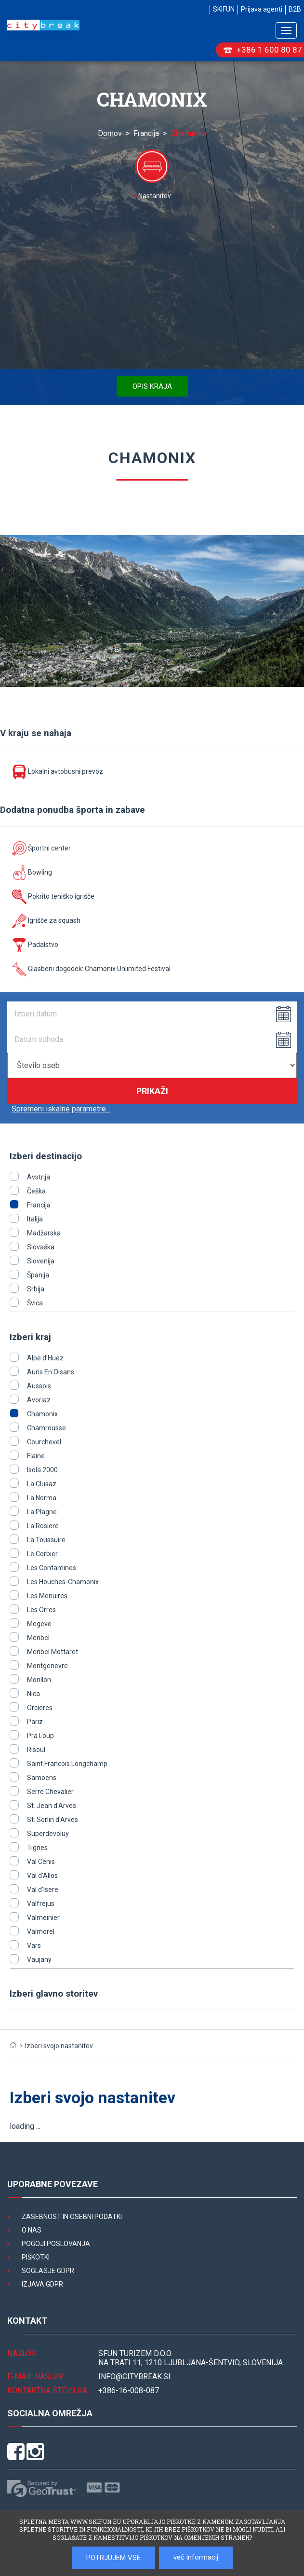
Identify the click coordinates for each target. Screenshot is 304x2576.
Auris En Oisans (50, 1372)
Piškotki (36, 2257)
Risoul (36, 1750)
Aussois (39, 1386)
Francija (146, 133)
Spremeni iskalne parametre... (61, 1108)
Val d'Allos (42, 1875)
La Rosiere (43, 1526)
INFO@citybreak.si (134, 2376)
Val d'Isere (42, 1889)
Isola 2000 (42, 1470)
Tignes (37, 1847)
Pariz (35, 1722)
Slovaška (40, 1247)
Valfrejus (40, 1903)
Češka (36, 1191)
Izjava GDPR (42, 2284)
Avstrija (38, 1177)
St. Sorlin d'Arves (52, 1819)
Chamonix (42, 1414)
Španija (38, 1275)
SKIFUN (224, 9)
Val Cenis (41, 1861)
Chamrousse (46, 1428)
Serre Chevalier (50, 1791)
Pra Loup (40, 1736)
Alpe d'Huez (45, 1358)
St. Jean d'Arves (51, 1805)
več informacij (195, 2557)
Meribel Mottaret (52, 1652)
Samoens (41, 1777)
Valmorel (40, 1931)
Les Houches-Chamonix (63, 1582)
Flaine (36, 1456)
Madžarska (44, 1233)
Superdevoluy (48, 1833)
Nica (33, 1694)
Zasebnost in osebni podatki (72, 2216)
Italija (35, 1219)
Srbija (35, 1289)
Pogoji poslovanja (56, 2243)
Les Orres (41, 1610)
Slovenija (40, 1261)
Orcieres (40, 1708)
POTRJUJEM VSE (113, 2557)
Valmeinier (43, 1917)
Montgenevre (47, 1666)
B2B (295, 9)
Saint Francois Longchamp (67, 1764)
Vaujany (39, 1959)
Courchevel (44, 1442)
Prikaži (152, 1091)
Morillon (39, 1680)
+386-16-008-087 (128, 2390)
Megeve (39, 1624)
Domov (110, 133)
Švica (35, 1303)
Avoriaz (39, 1400)
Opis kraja (152, 386)
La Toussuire (46, 1540)
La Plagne (42, 1512)
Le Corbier (42, 1554)
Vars (34, 1945)
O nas (31, 2230)
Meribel (38, 1638)
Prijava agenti (261, 9)
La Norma (41, 1498)
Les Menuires (47, 1596)
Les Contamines (51, 1568)
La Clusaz (41, 1484)
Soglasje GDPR (48, 2271)
